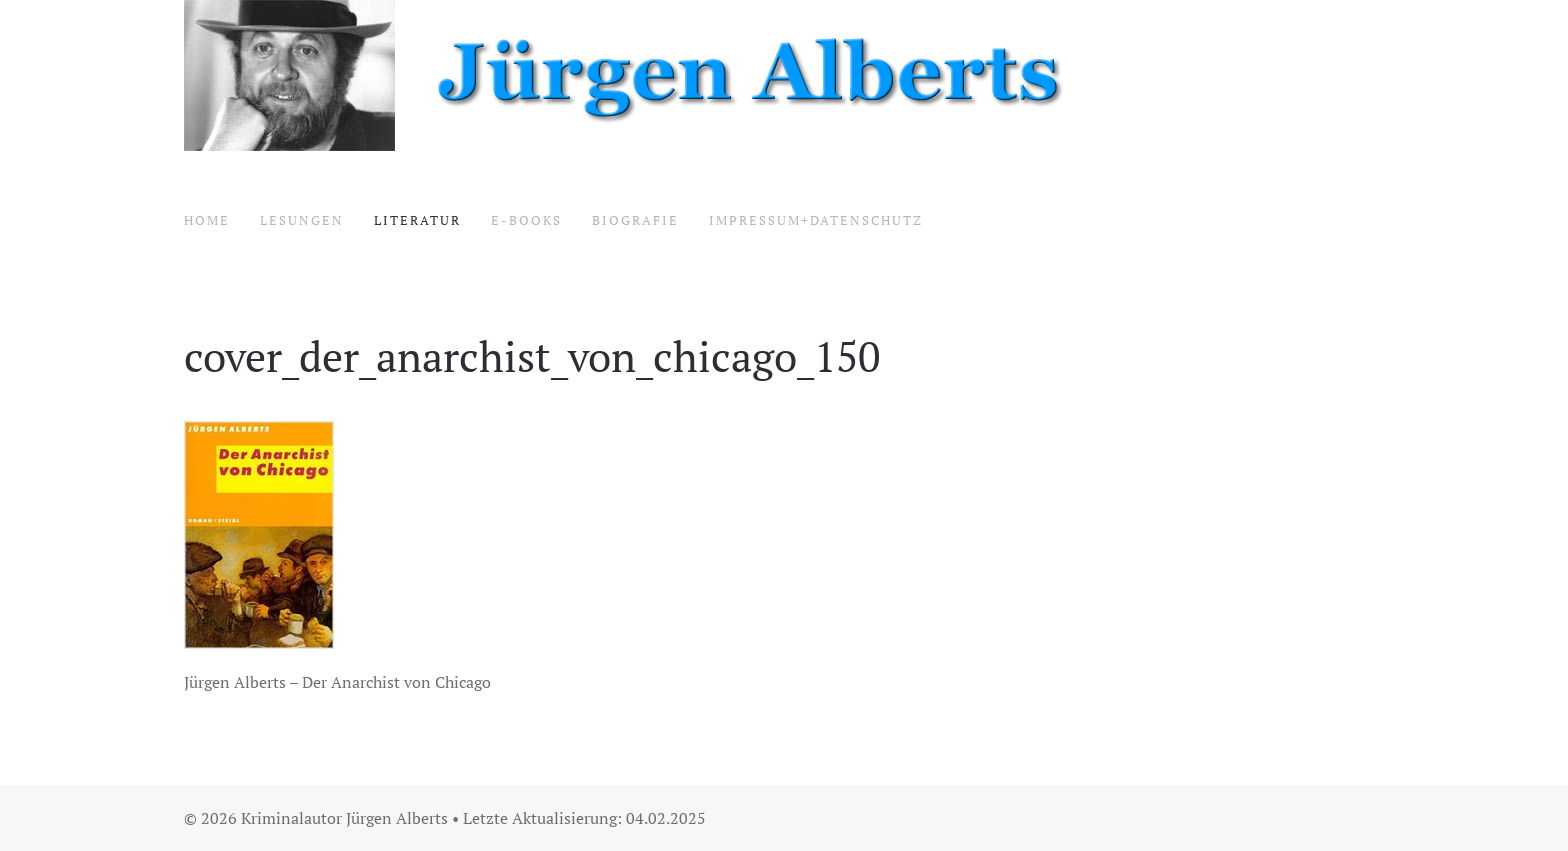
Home (207, 220)
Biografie (635, 220)
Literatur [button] (417, 220)
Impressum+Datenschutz (816, 220)
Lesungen (302, 220)
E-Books (526, 220)
